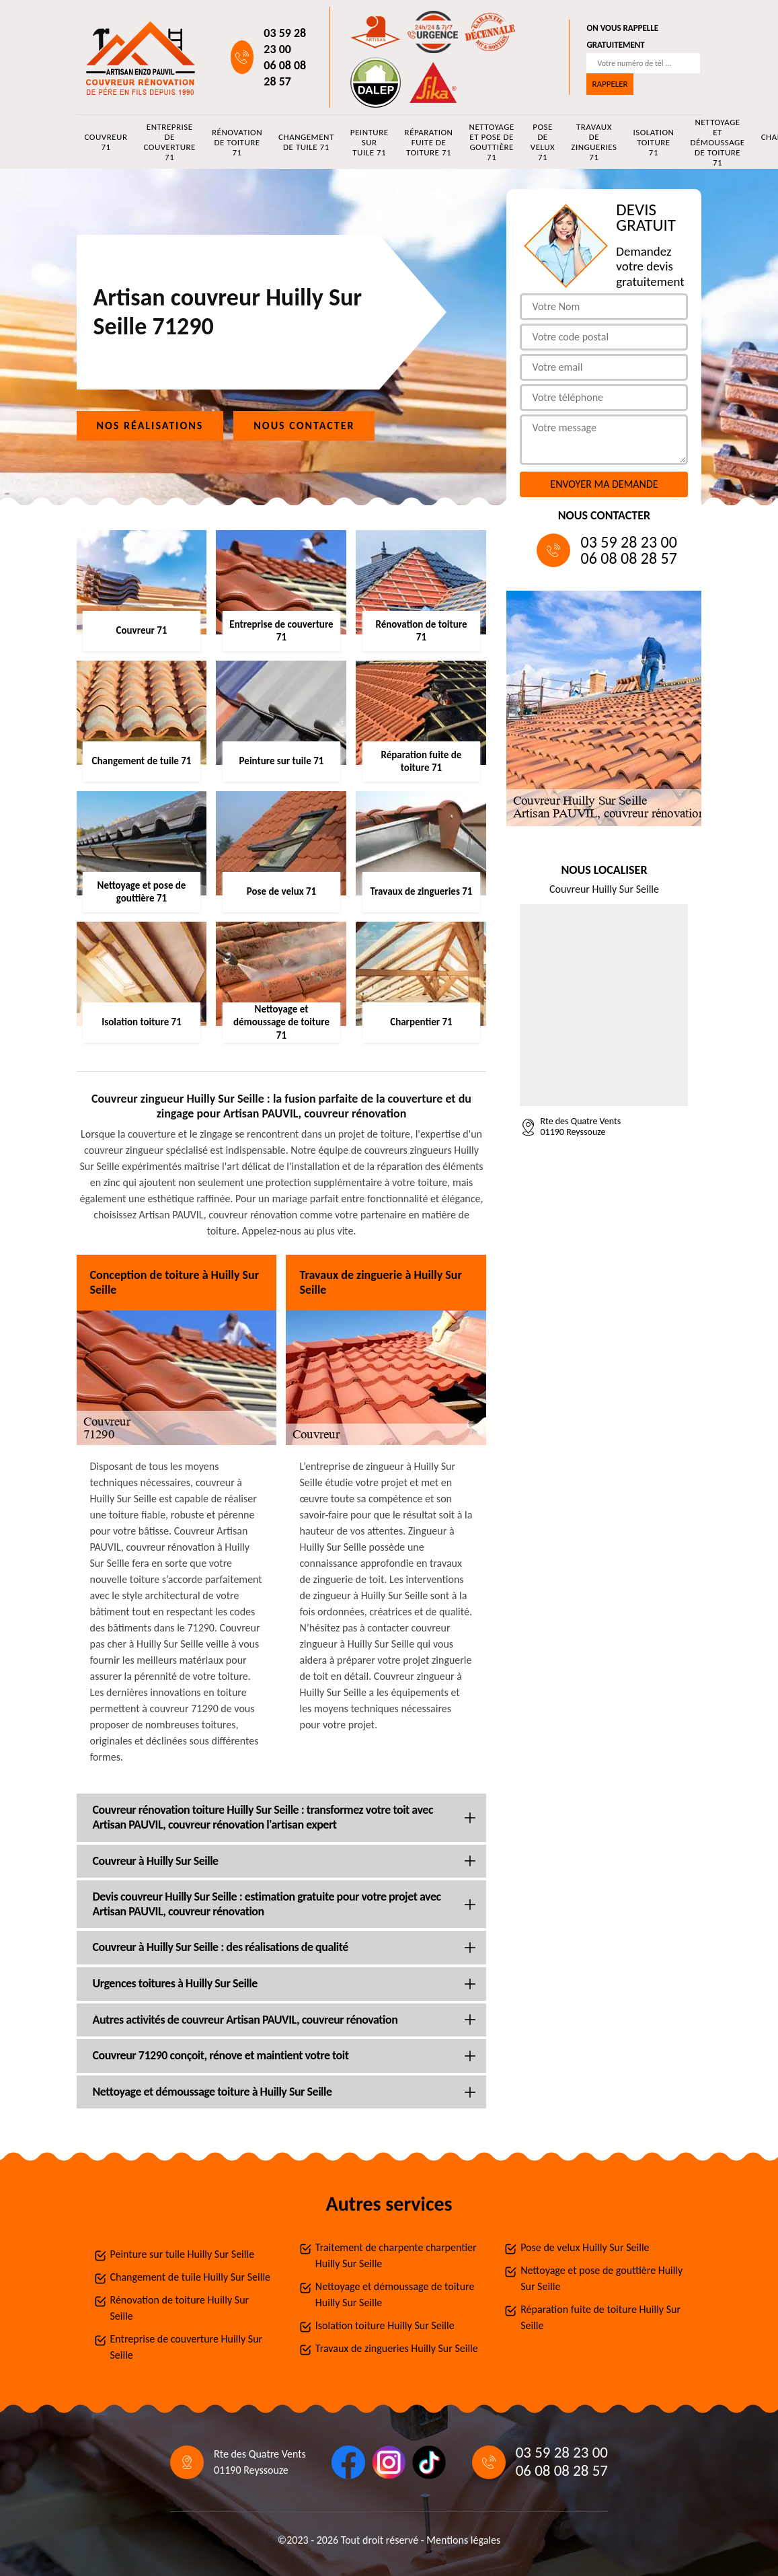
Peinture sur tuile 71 (369, 142)
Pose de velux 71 (543, 142)
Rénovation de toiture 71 (237, 142)
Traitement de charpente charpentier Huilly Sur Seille (396, 2255)
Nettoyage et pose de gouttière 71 (491, 142)
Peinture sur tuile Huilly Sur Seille (182, 2254)
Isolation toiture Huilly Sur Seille (385, 2325)
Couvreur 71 (106, 142)
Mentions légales (463, 2540)
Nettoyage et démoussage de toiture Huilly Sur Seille (395, 2294)
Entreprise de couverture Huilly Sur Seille (186, 2346)
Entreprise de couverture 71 (169, 142)
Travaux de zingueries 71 (594, 142)
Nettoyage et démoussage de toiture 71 (717, 142)
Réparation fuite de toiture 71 (429, 142)
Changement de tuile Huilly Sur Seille (190, 2277)
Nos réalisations (150, 425)
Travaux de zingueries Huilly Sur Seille (396, 2348)
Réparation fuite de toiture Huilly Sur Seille (600, 2317)
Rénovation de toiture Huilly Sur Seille (179, 2307)
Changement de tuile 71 (306, 142)
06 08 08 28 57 (285, 73)
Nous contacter (304, 425)
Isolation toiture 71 (653, 142)
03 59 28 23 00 (285, 41)
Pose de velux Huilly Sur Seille (584, 2247)
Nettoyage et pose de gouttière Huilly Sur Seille (601, 2278)
